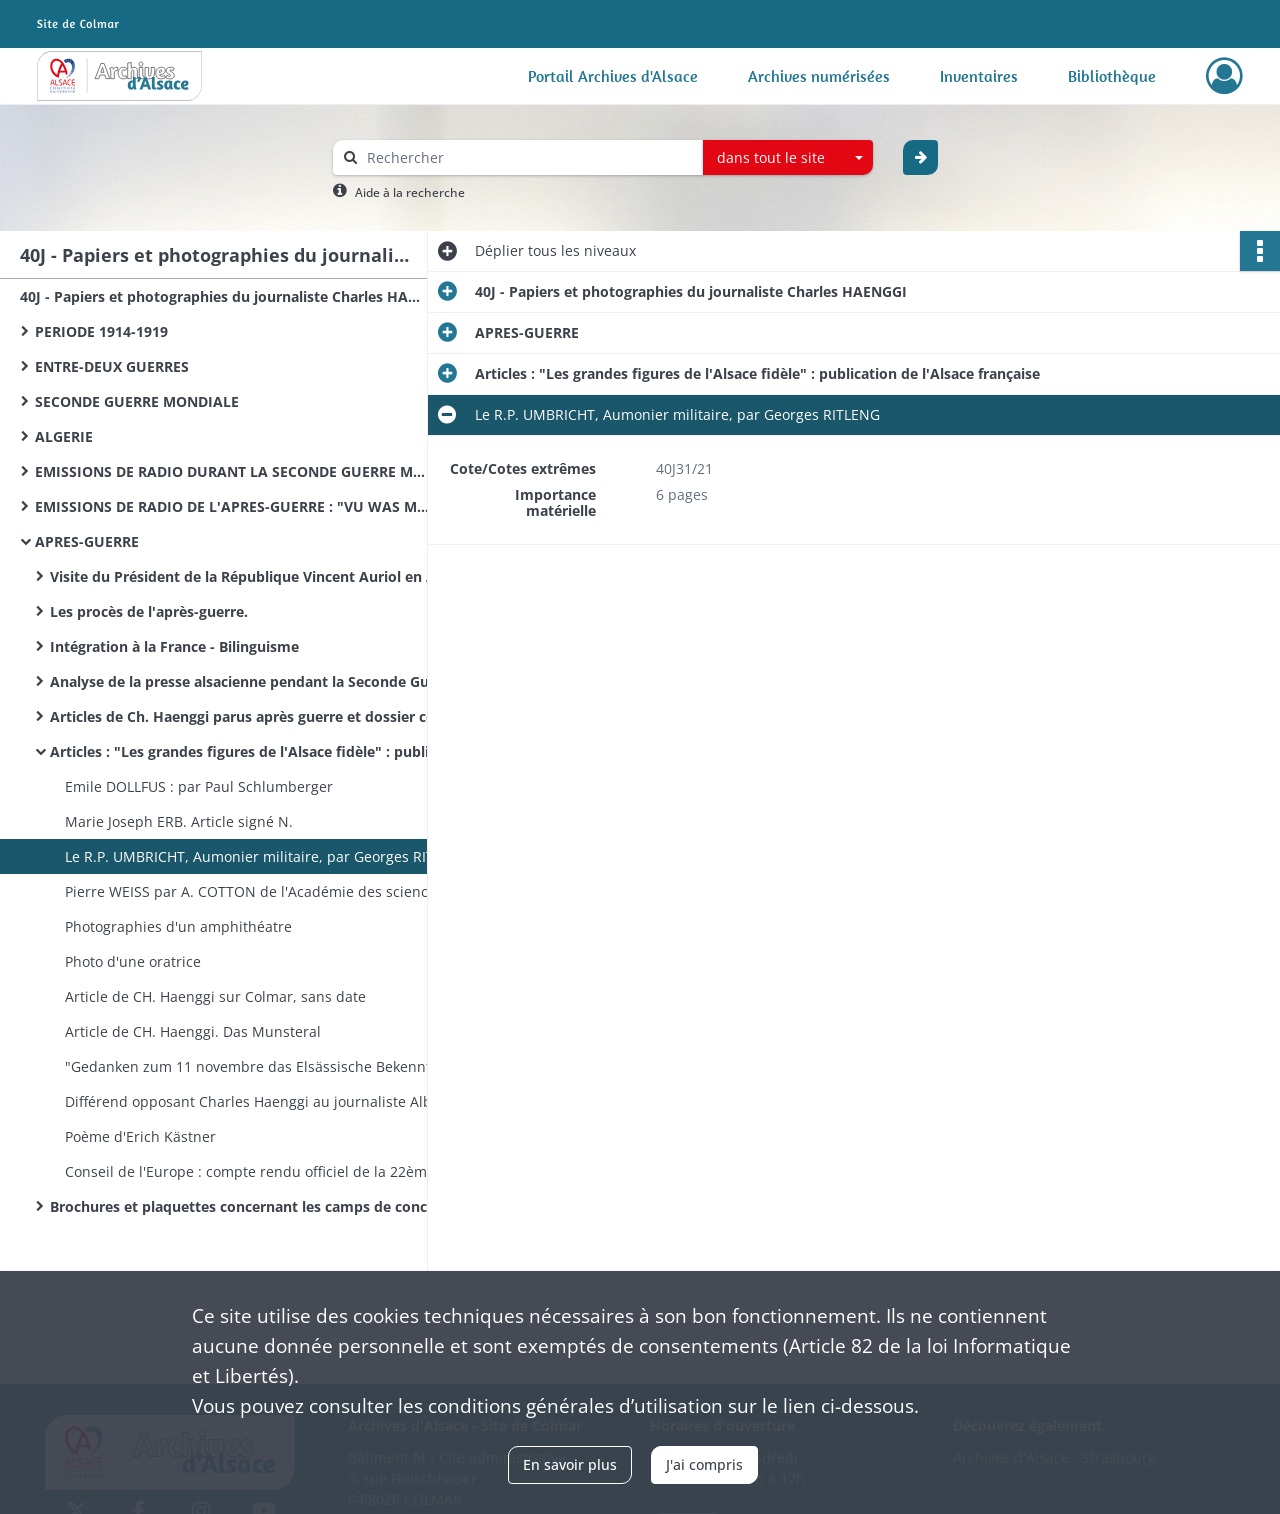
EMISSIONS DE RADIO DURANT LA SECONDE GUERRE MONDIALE (235, 471)
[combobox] (788, 158)
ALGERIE (64, 436)
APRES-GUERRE (87, 541)
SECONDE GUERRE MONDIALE (137, 401)
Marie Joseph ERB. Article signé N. (179, 821)
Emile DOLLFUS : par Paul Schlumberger (199, 786)
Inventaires (979, 76)
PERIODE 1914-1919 (101, 331)
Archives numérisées (819, 76)
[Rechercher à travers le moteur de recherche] (528, 157)
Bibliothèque (1112, 76)
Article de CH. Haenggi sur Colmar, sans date (215, 996)
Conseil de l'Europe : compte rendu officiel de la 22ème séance (265, 1171)
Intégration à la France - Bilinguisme (174, 646)
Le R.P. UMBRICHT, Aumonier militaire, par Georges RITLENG (265, 856)
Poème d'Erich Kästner (140, 1136)
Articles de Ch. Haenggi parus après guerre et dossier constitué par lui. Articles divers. (250, 716)
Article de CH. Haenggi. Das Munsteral (193, 1031)
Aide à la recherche (410, 192)
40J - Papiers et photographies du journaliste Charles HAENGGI (220, 296)
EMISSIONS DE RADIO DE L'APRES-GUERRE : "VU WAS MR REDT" (235, 506)
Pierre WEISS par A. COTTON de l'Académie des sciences (254, 891)
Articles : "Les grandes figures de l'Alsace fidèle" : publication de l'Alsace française (250, 751)
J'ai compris (704, 1464)
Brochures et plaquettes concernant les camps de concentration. (250, 1206)
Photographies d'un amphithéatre (178, 926)
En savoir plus (570, 1464)
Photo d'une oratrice (133, 961)
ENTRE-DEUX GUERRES (112, 366)
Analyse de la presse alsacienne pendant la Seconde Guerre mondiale (250, 681)
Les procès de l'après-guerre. (149, 611)
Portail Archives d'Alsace (613, 76)
